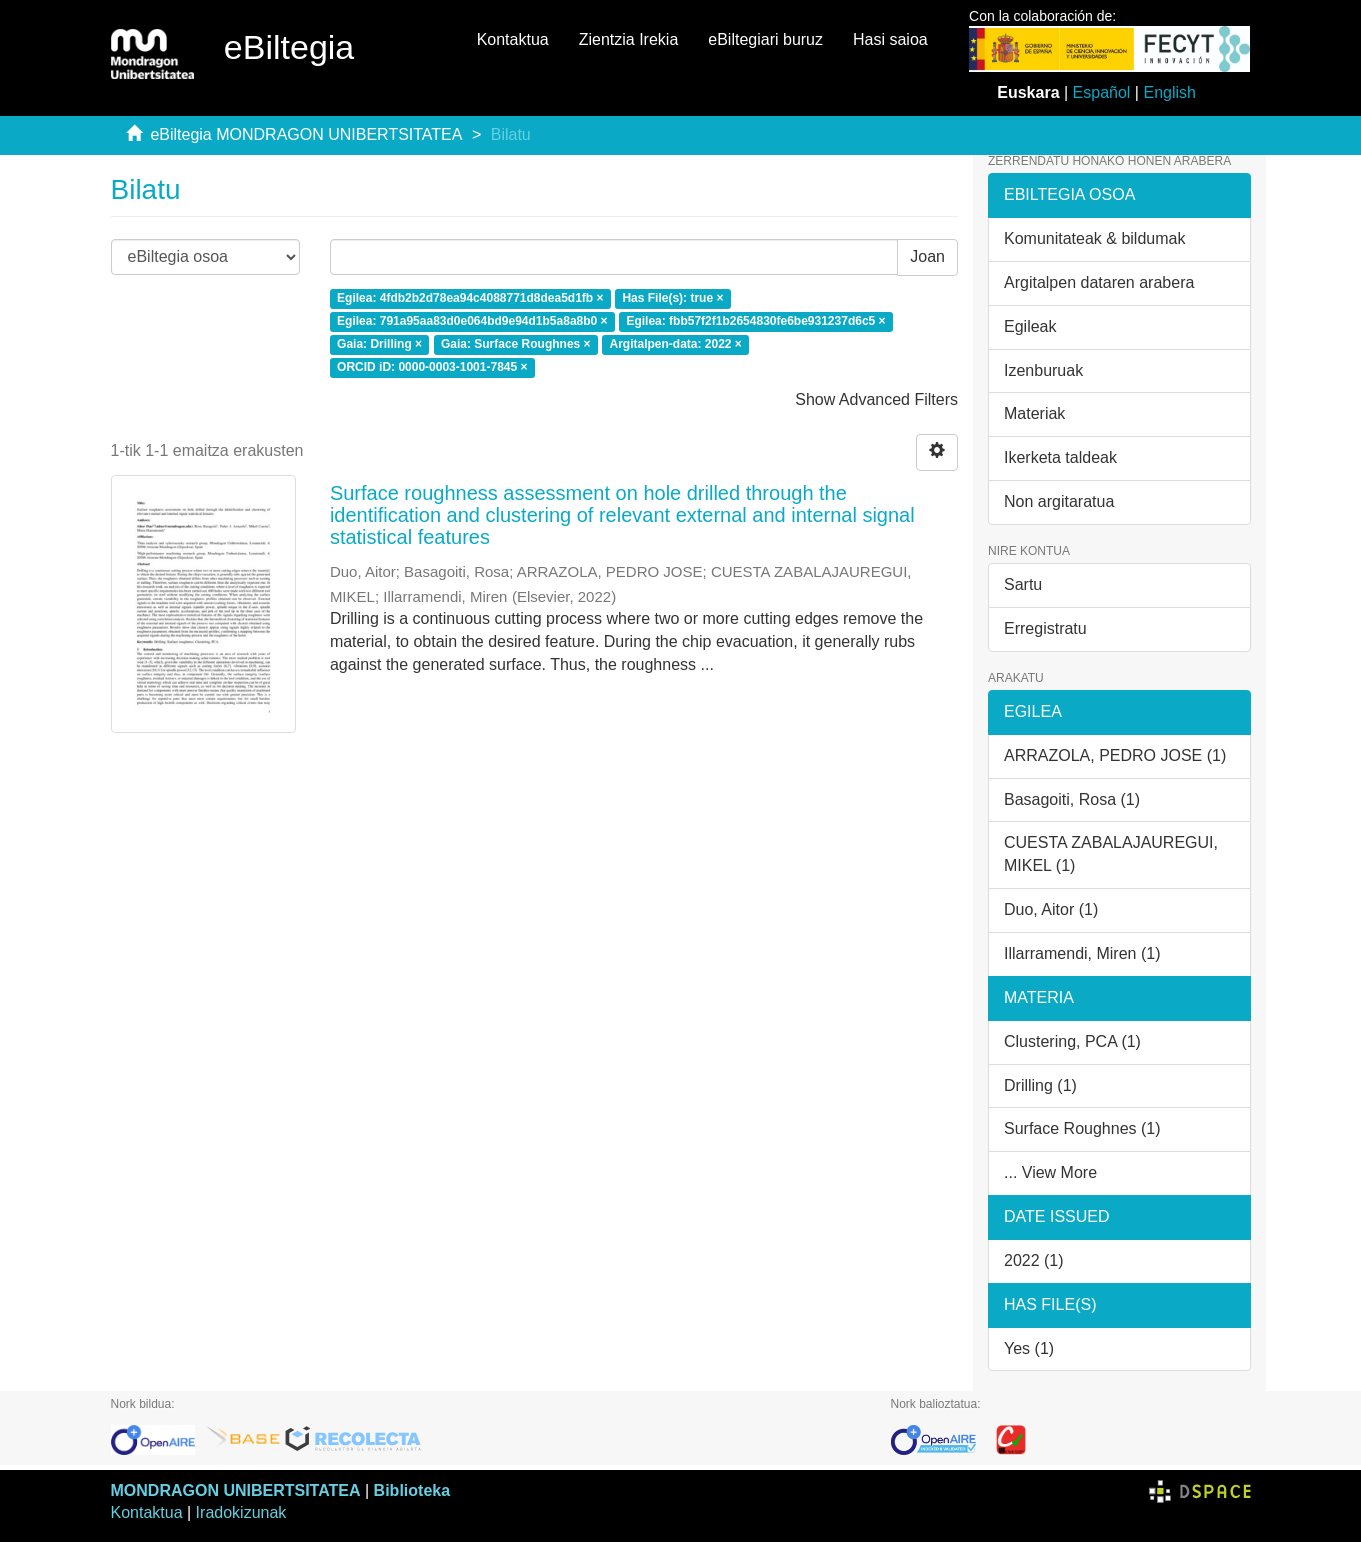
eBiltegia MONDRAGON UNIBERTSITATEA (306, 134)
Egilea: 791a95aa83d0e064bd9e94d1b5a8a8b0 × (472, 321)
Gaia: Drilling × (379, 344)
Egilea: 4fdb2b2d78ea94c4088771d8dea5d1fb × (470, 299)
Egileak (1030, 326)
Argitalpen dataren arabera (1099, 282)
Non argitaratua (1059, 501)
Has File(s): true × (672, 299)
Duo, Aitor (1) (1051, 909)
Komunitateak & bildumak (1094, 238)
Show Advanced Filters (876, 399)
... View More (1050, 1172)
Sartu (1023, 584)
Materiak (1034, 413)
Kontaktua (513, 39)
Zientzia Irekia (629, 39)
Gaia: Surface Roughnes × (516, 344)
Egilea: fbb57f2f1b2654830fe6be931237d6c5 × (755, 321)
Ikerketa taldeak (1060, 457)
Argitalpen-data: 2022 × (675, 344)
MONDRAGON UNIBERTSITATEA (236, 1490)
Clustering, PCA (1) (1072, 1041)
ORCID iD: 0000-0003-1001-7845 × (432, 367)
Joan (927, 256)
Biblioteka (412, 1490)
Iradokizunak (241, 1512)
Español (1102, 92)
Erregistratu (1045, 628)
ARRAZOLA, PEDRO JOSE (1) (1115, 755)
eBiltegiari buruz (765, 39)
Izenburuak (1043, 370)
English (1169, 92)
